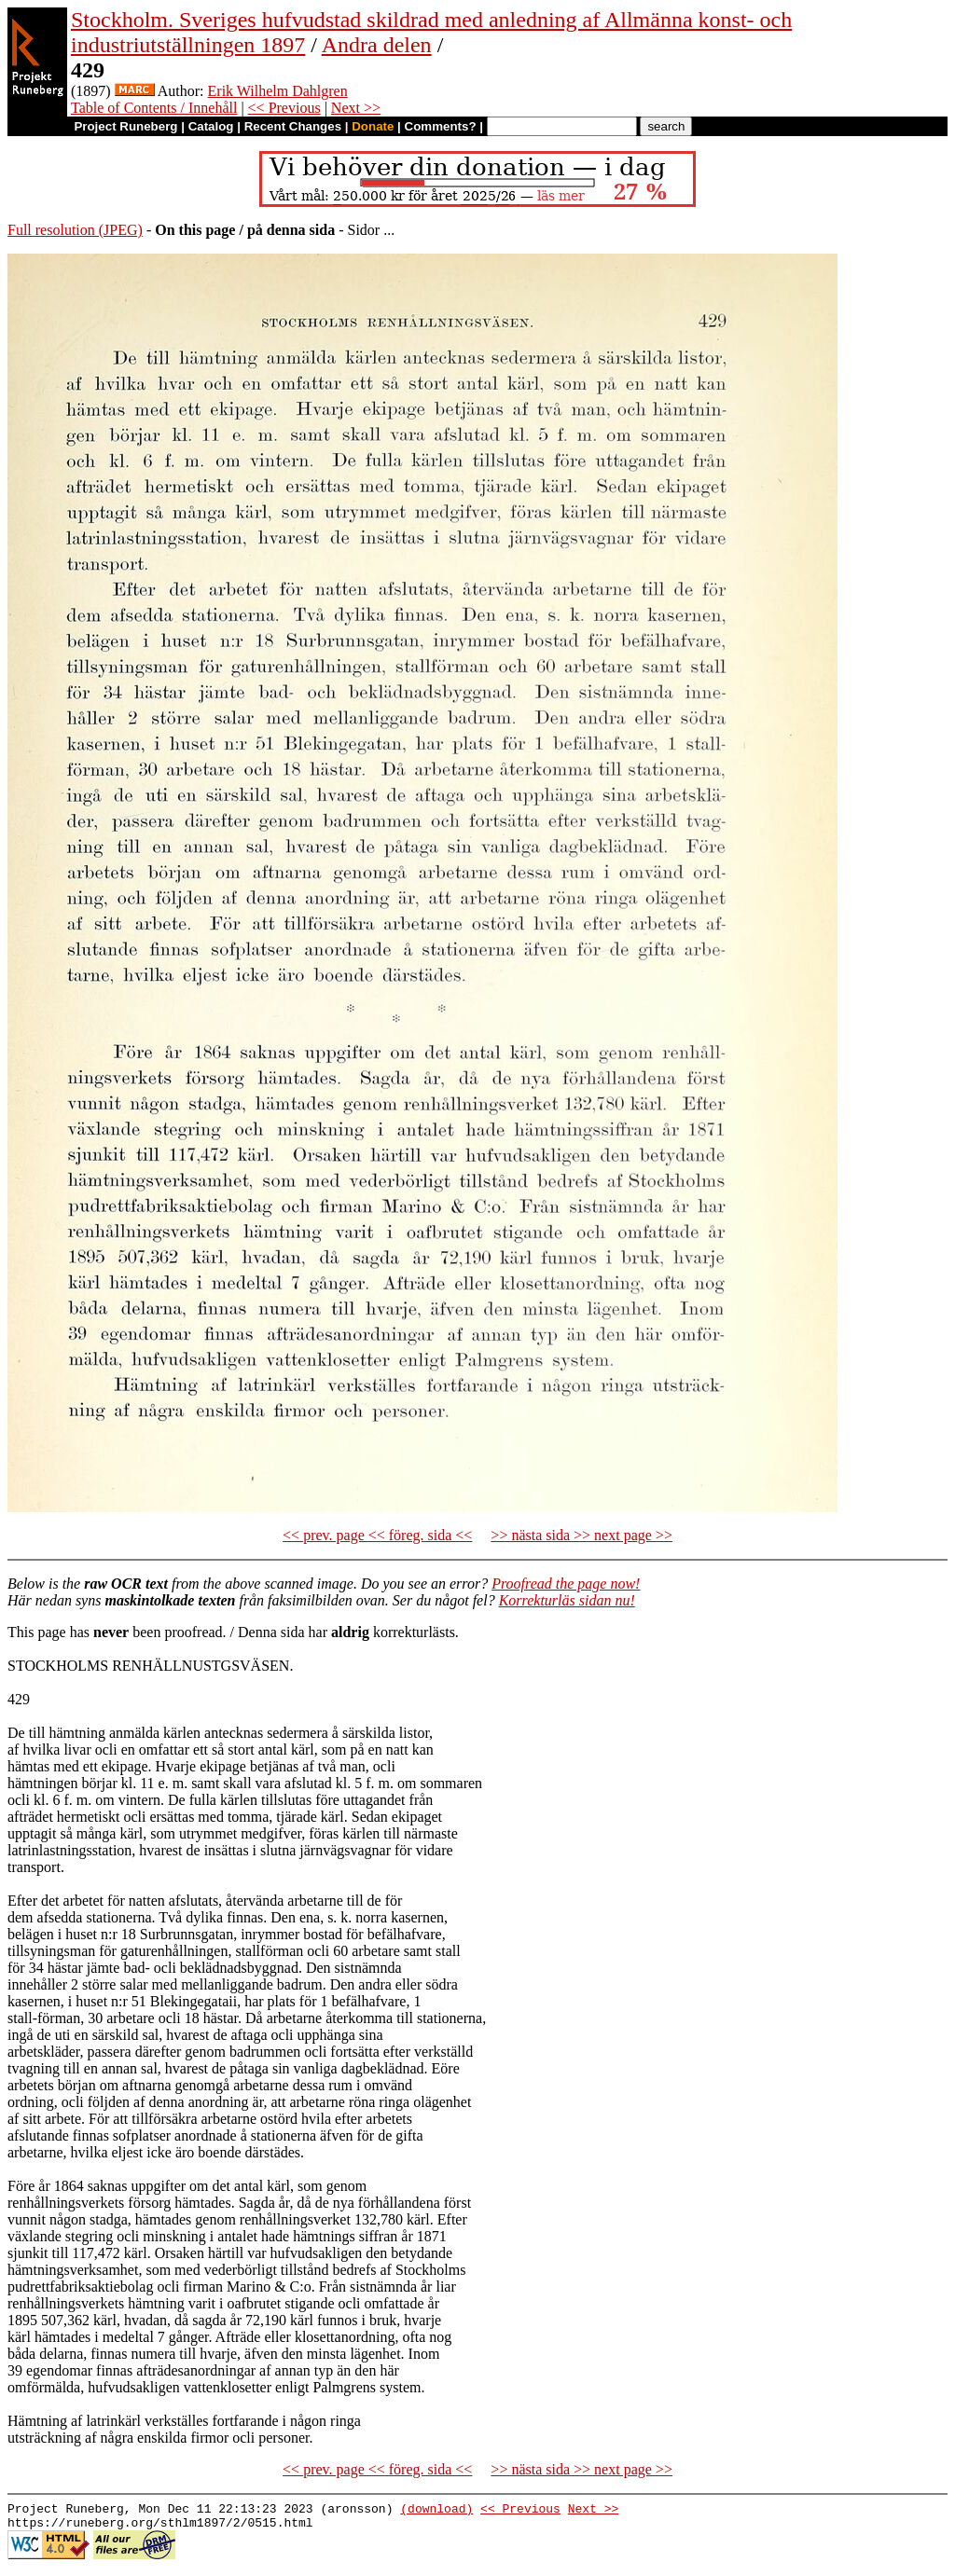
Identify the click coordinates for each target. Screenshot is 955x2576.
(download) (436, 2510)
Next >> (356, 108)
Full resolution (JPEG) (75, 230)
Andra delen (377, 45)
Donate (373, 126)
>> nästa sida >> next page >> (581, 1535)
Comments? (441, 126)
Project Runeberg (125, 126)
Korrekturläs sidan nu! (567, 1600)
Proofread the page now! (565, 1583)
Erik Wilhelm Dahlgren (278, 91)
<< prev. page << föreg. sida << (377, 1535)
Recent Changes (292, 126)
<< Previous (284, 108)
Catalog (211, 126)
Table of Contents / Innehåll (154, 108)
